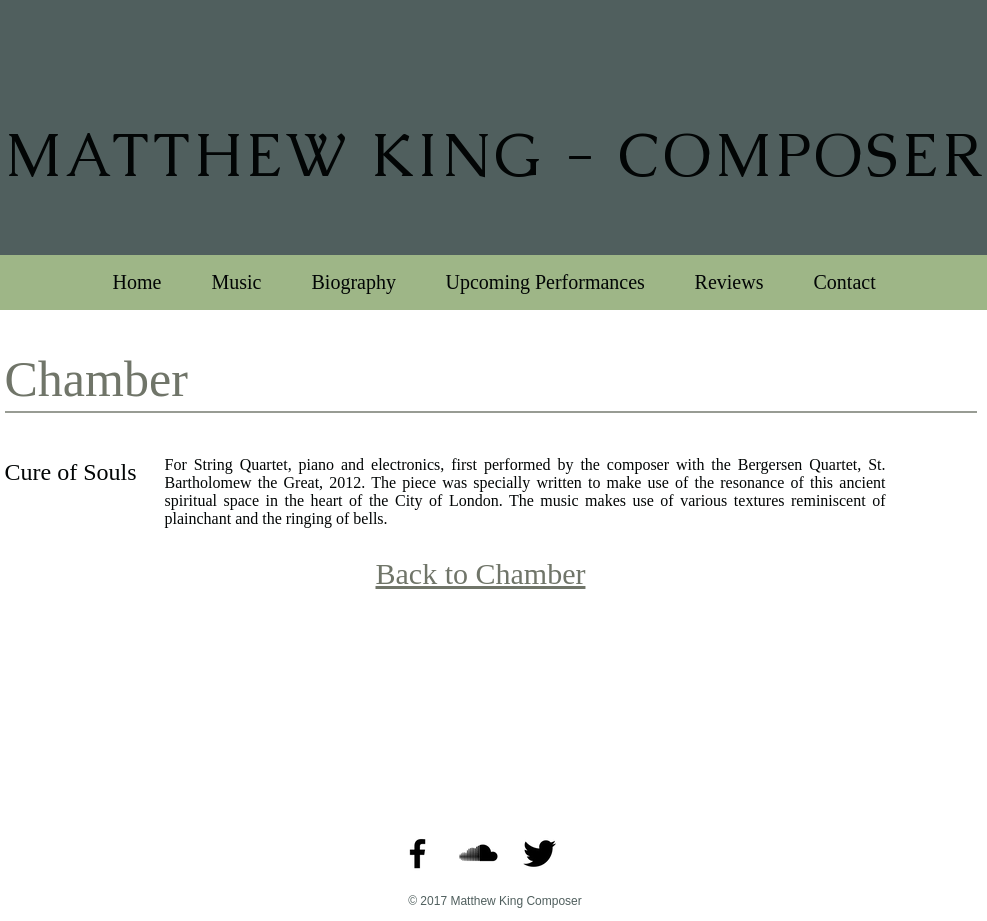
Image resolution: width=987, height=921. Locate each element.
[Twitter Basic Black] (539, 853)
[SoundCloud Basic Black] (478, 853)
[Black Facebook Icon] (417, 853)
